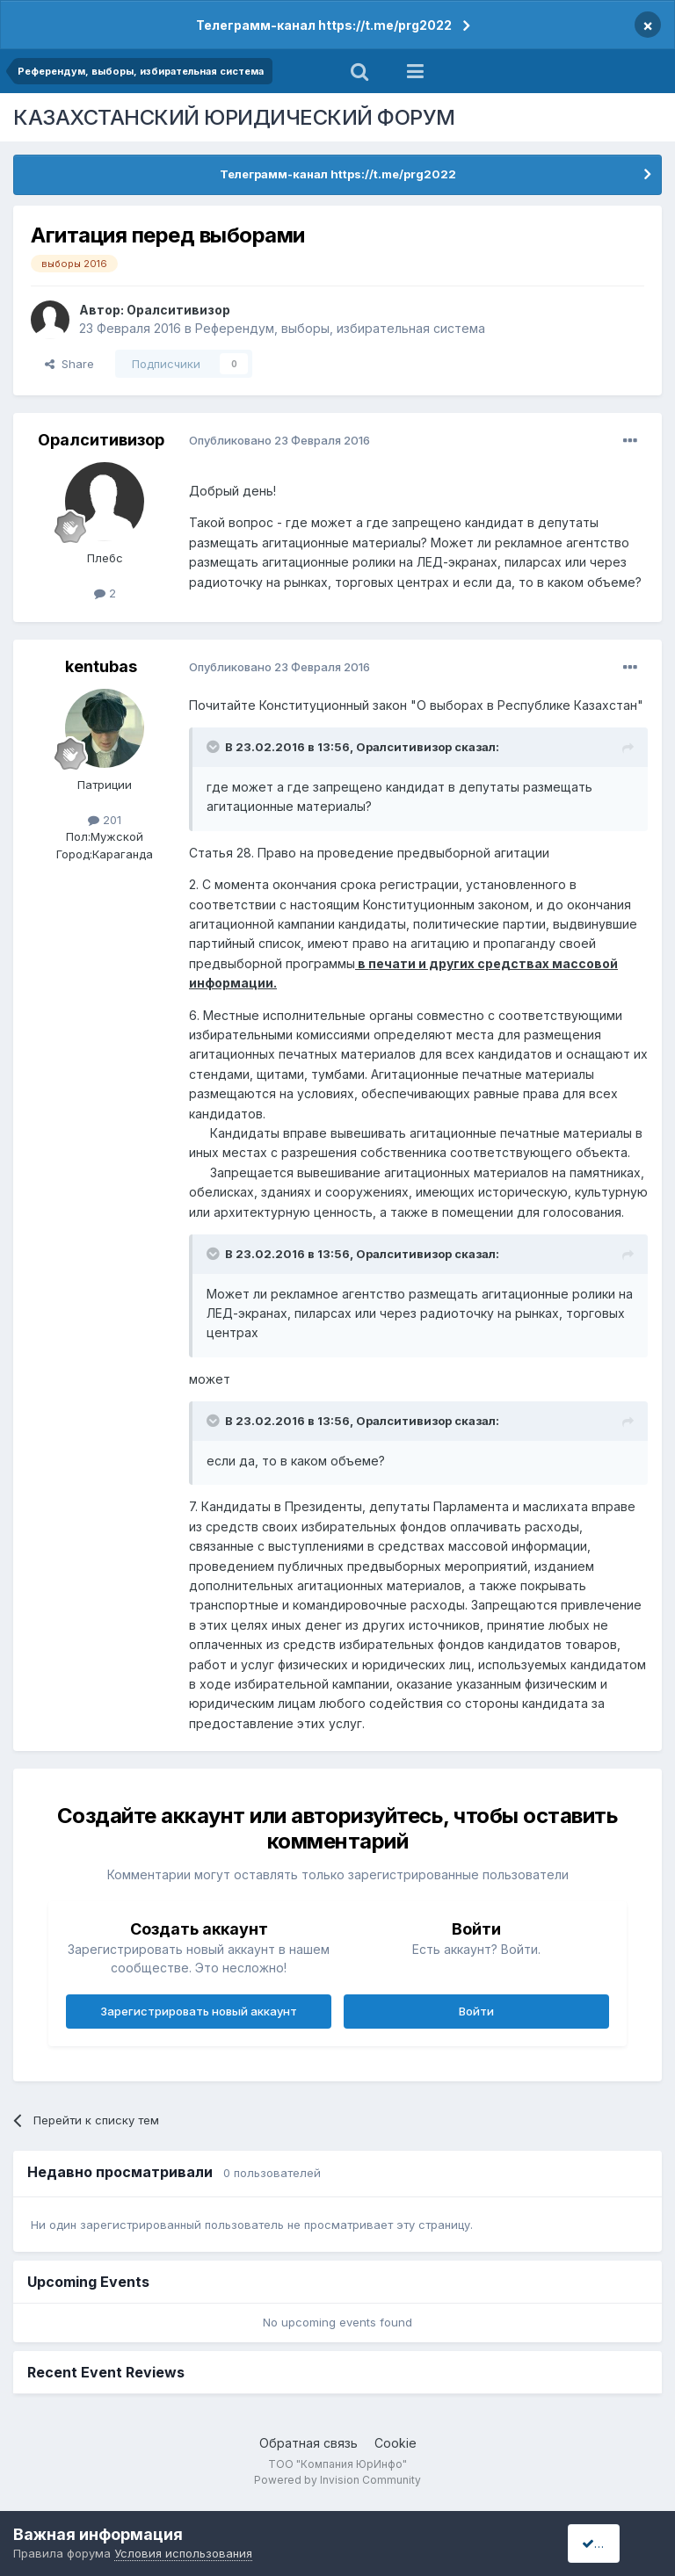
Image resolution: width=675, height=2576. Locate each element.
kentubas (101, 666)
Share (69, 364)
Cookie (395, 2442)
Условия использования (183, 2553)
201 (104, 820)
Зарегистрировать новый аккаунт (198, 2011)
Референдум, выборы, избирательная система (340, 328)
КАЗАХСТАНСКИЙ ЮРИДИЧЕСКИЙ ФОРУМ (234, 117)
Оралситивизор (178, 309)
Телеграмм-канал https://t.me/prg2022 (324, 25)
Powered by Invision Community (337, 2479)
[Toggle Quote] (214, 747)
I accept (610, 2543)
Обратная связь (308, 2442)
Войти (476, 2011)
